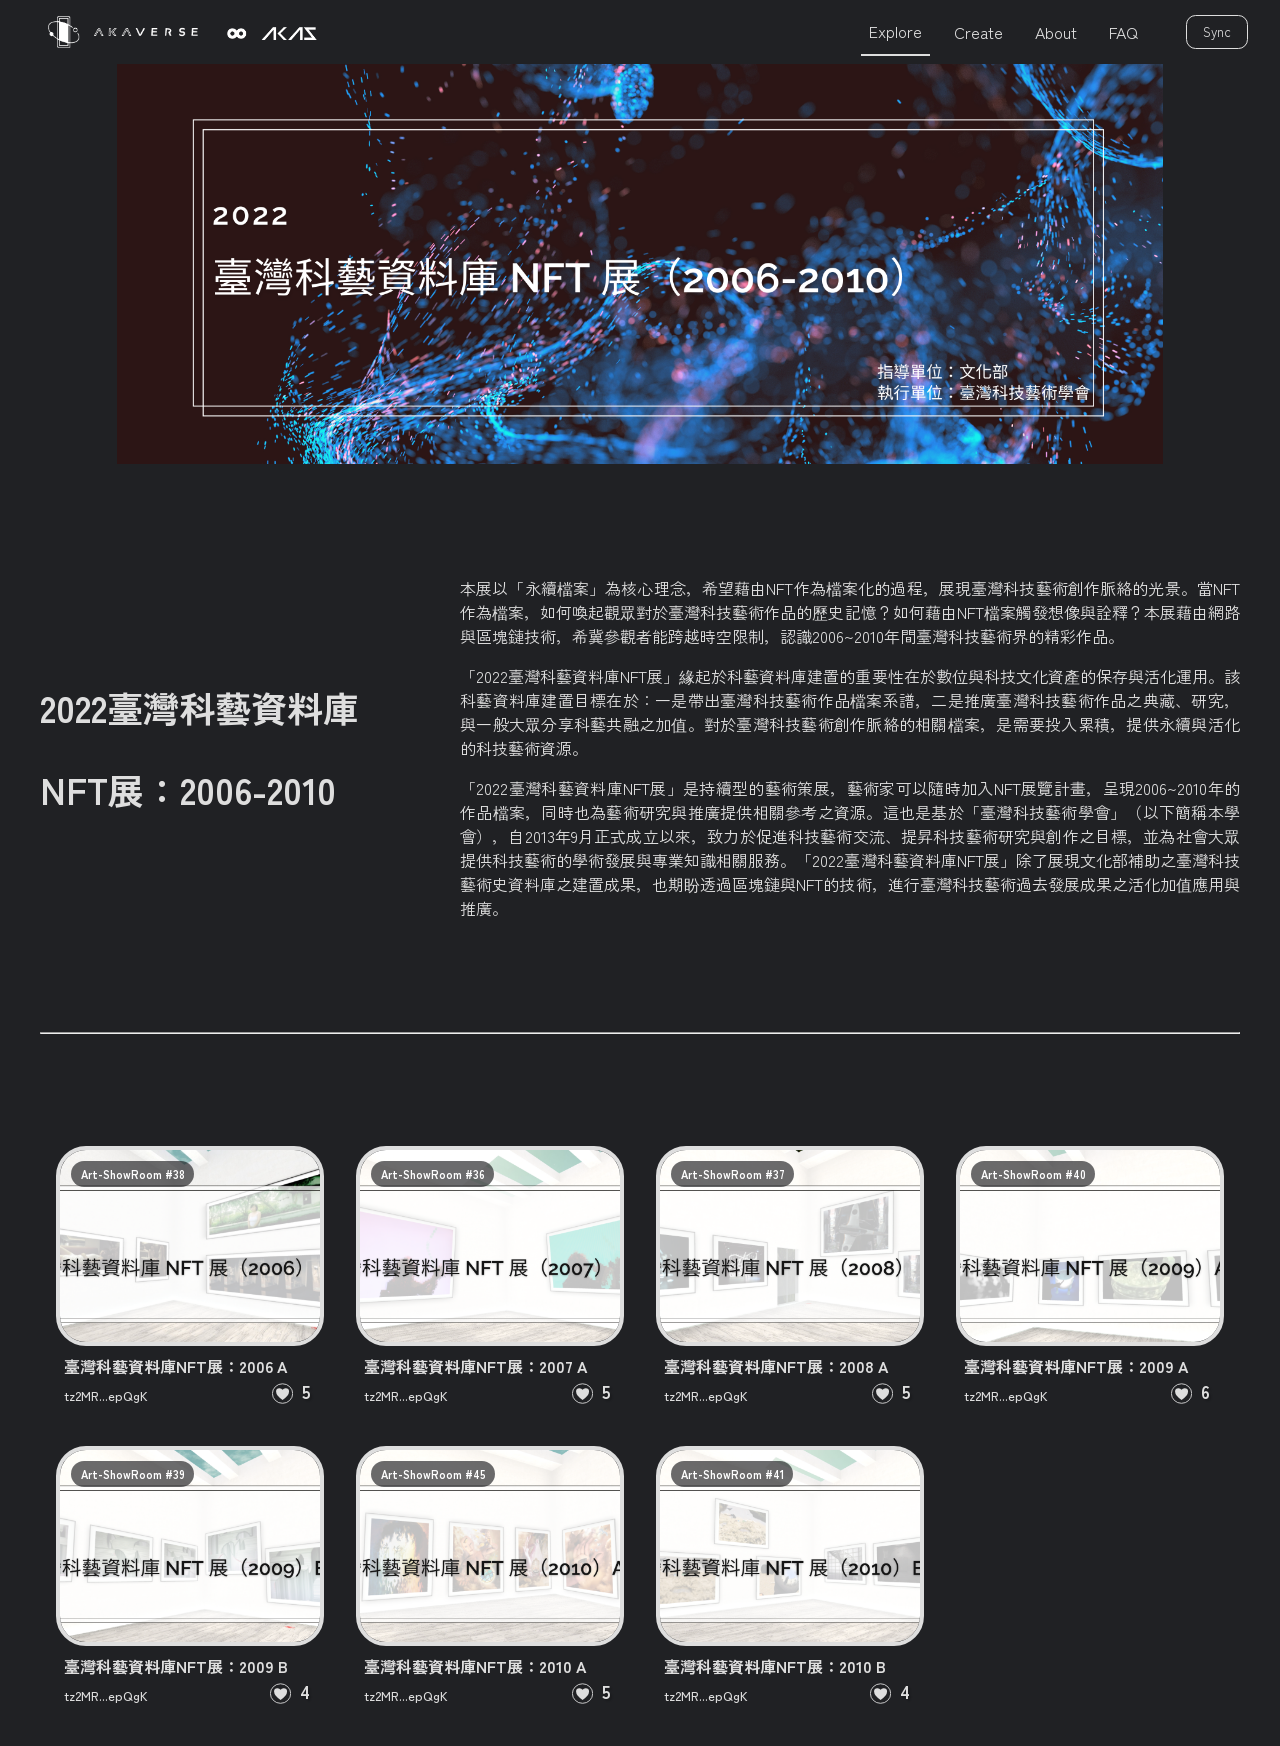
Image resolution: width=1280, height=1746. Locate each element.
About (1056, 32)
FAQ (1123, 32)
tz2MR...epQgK (106, 1395)
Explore (895, 31)
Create (978, 32)
